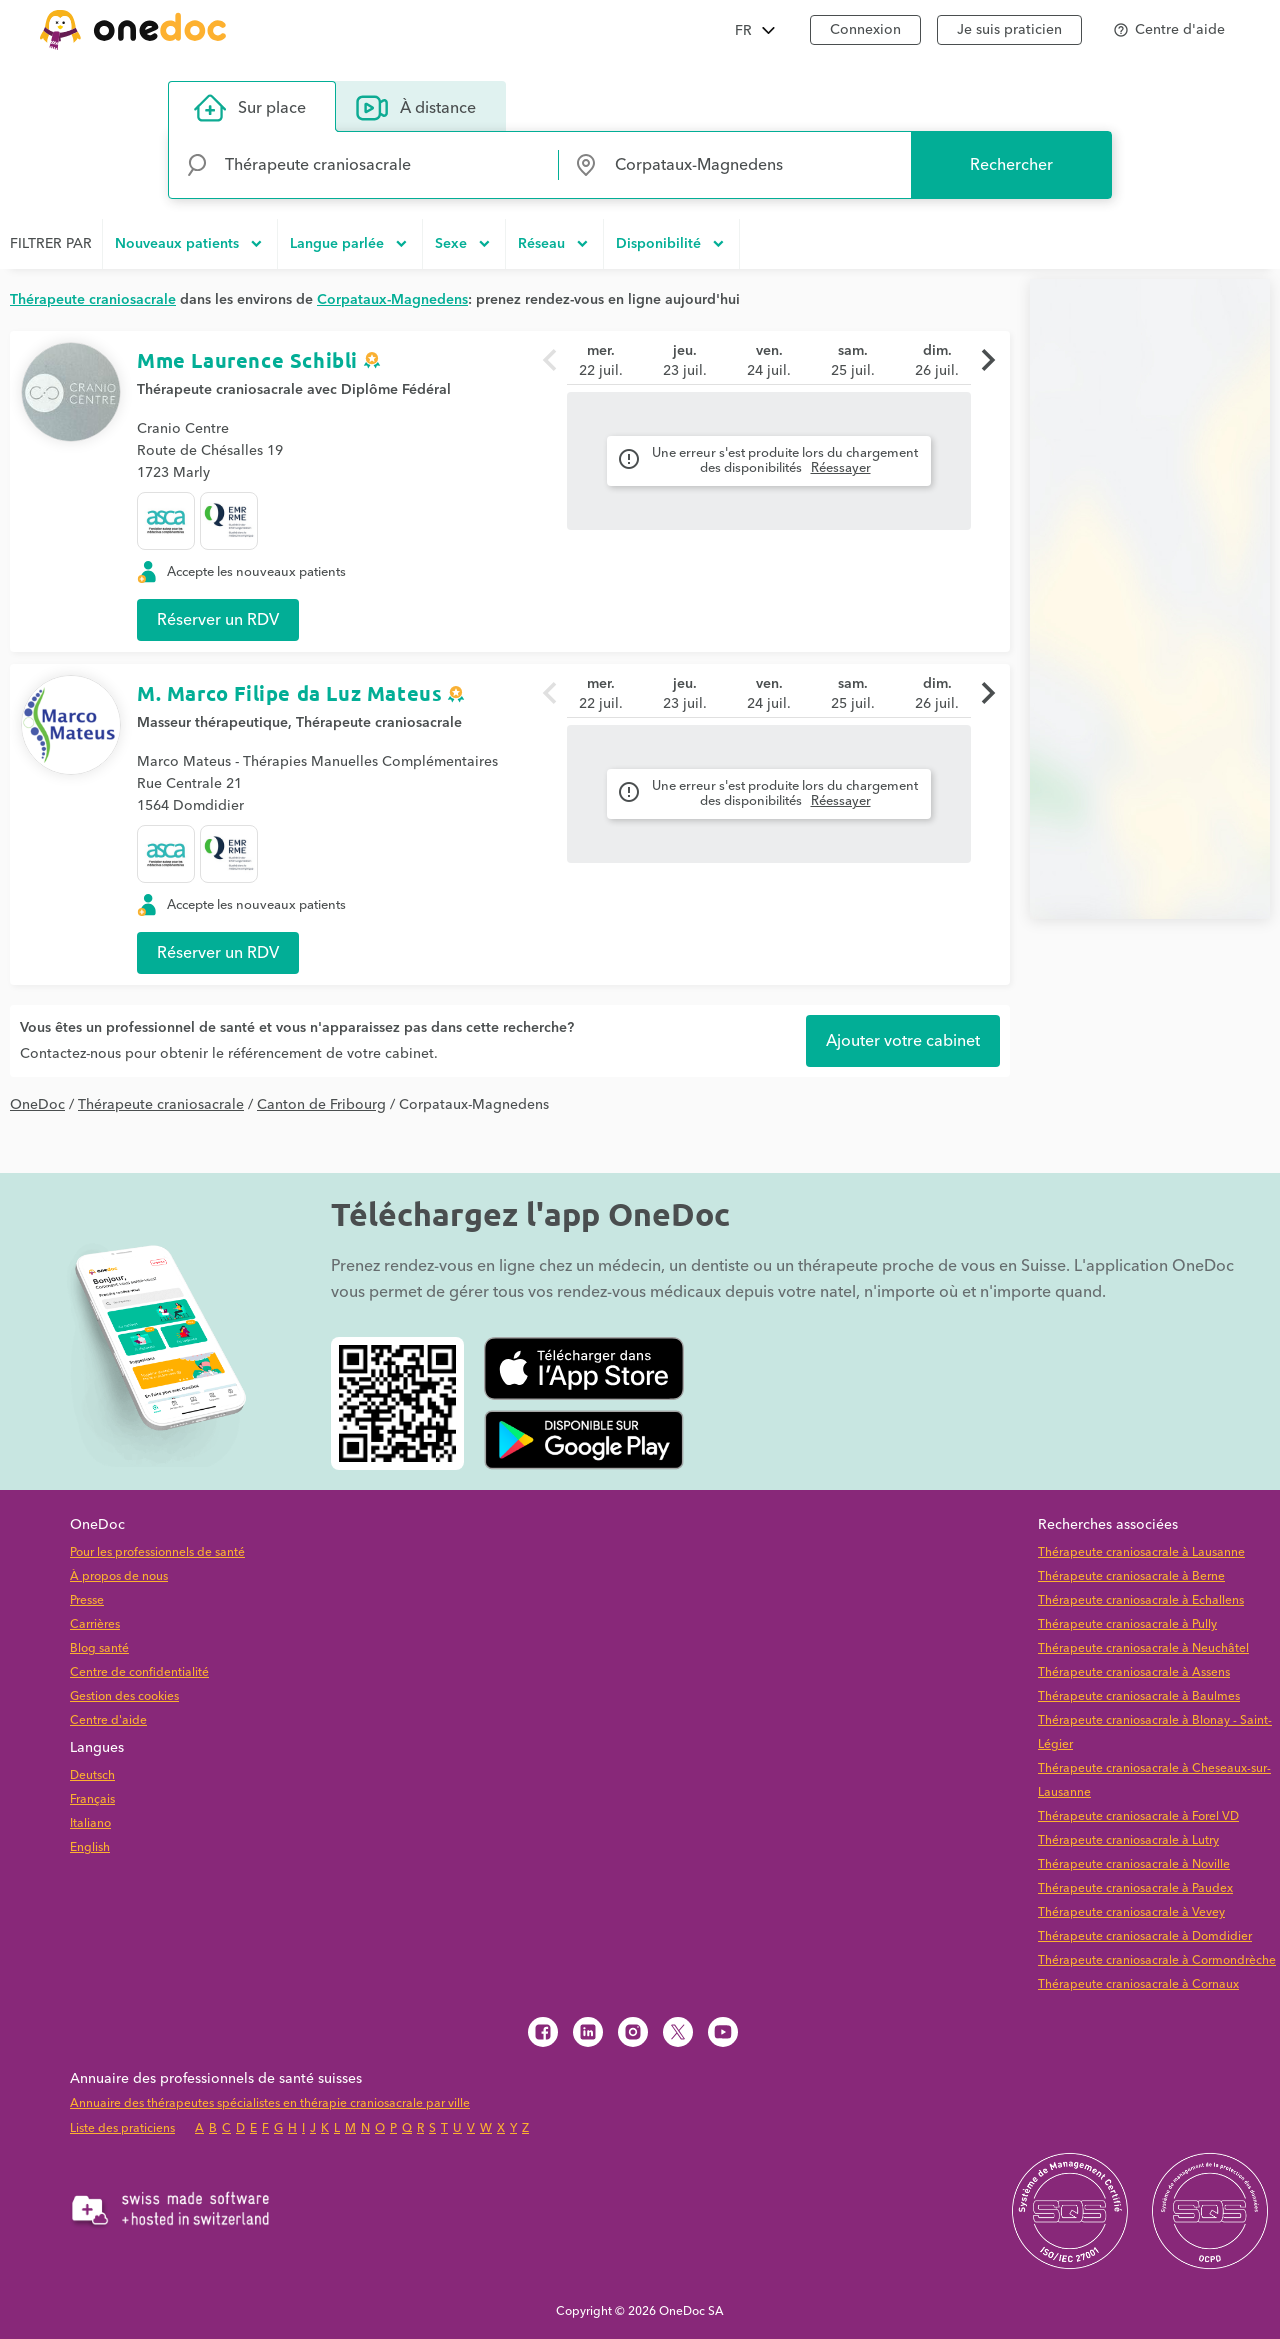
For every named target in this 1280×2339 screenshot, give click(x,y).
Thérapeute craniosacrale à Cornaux (1138, 1984)
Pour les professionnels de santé (157, 1552)
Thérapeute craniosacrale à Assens (1134, 1672)
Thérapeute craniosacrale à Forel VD (1138, 1816)
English (90, 1847)
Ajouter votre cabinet (903, 1041)
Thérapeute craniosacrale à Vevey (1131, 1912)
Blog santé (99, 1648)
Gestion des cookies (124, 1696)
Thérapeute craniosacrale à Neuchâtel (1143, 1648)
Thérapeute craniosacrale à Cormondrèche (1157, 1960)
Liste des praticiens (122, 2128)
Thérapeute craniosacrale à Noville (1134, 1864)
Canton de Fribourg (321, 1105)
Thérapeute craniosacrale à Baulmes (1139, 1696)
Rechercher (1011, 165)
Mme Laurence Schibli (247, 360)
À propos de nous (119, 1576)
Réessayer (841, 468)
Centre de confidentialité (139, 1672)
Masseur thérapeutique (212, 723)
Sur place (250, 108)
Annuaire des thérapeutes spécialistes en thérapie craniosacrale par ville (270, 2103)
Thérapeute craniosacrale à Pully (1127, 1624)
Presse (87, 1600)
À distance (416, 108)
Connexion (865, 30)
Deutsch (92, 1775)
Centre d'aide (108, 1720)
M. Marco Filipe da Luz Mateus (289, 693)
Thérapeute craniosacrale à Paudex (1135, 1888)
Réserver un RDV (218, 620)
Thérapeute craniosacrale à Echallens (1141, 1600)
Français (92, 1799)
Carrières (95, 1624)
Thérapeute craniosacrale (379, 723)
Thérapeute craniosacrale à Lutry (1128, 1840)
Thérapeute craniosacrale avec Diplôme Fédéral (294, 390)
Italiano (90, 1823)
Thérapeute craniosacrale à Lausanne (1141, 1552)
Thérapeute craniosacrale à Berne (1131, 1576)
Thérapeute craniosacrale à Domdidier (1145, 1936)
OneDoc (37, 1105)
